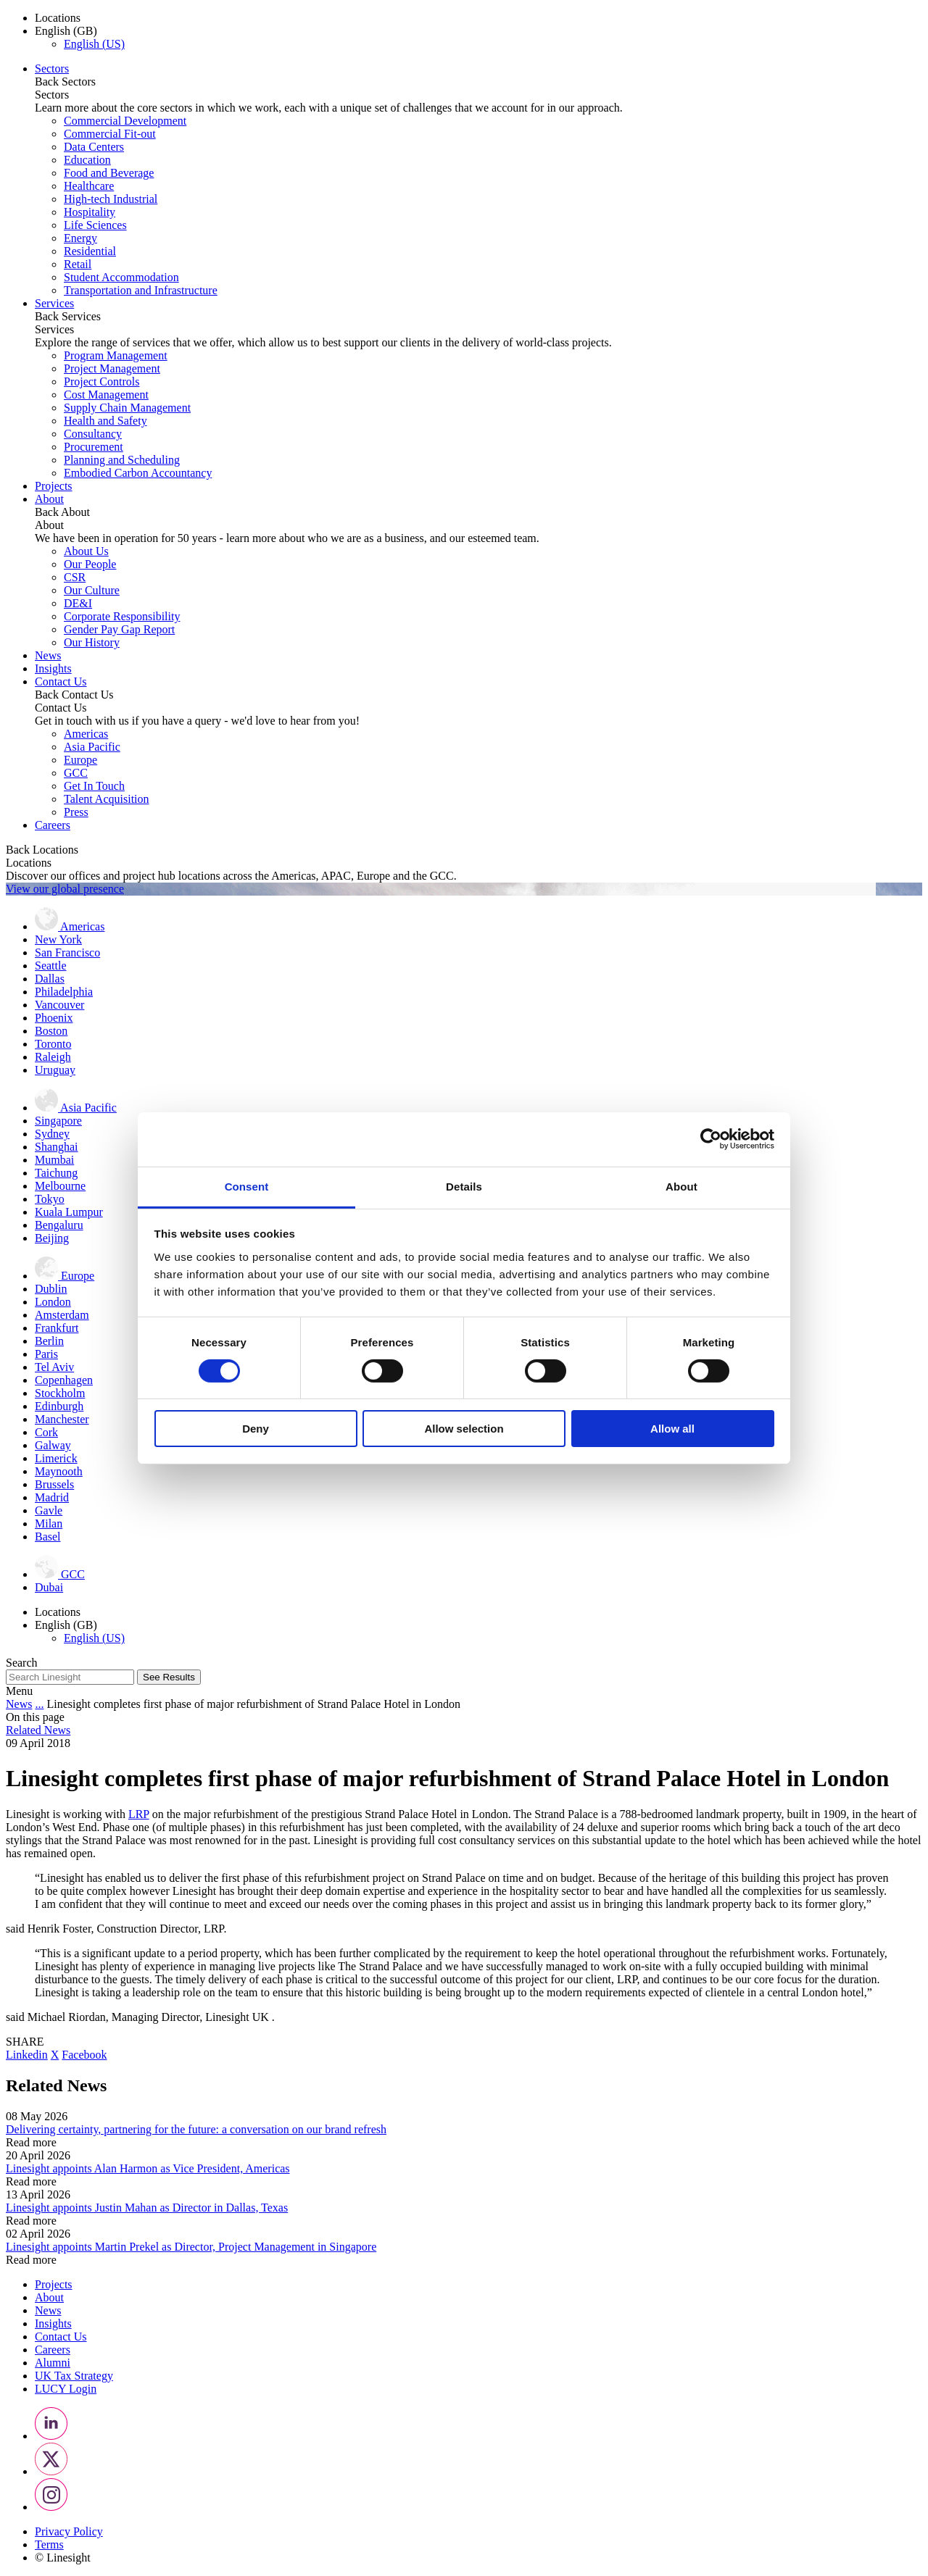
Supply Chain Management (127, 407)
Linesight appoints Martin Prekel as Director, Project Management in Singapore (191, 2247)
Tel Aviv (54, 1367)
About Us (86, 551)
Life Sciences (95, 225)
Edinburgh (59, 1406)
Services (54, 303)
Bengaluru (59, 1225)
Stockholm (60, 1393)
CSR (75, 577)
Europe (80, 760)
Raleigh (53, 1057)
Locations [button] (57, 18)
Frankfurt (56, 1328)
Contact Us (61, 681)
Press (76, 812)
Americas (86, 734)
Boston (51, 1031)
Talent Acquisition (106, 799)
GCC (76, 773)
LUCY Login (65, 2389)
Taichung (56, 1173)
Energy (80, 238)
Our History (92, 642)
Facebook (84, 2054)
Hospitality (89, 212)
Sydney (52, 1133)
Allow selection (463, 1428)
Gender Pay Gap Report (119, 629)
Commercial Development (125, 120)
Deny (255, 1428)
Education (87, 160)
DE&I (78, 603)
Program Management (115, 355)
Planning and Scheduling (122, 460)
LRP (138, 1814)
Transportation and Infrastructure (141, 290)
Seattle (51, 965)
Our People (90, 564)
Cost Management (106, 394)
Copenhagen (64, 1380)
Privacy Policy (69, 2531)
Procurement (93, 447)
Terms (49, 2544)
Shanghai (56, 1147)
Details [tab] (464, 1186)
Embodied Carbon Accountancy (138, 473)
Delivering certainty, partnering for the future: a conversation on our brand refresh (196, 2129)
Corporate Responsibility (122, 616)
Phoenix (53, 1018)
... (39, 1704)
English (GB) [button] (66, 31)
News (48, 655)
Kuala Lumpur (69, 1212)
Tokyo (50, 1199)
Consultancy (93, 434)
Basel (48, 1536)
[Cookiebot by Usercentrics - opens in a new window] (710, 1139)
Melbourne (60, 1186)
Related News (38, 1730)
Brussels (54, 1484)
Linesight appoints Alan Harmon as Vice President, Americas (148, 2168)
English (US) (94, 44)
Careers (52, 825)
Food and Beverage (109, 173)
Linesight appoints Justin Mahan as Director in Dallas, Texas (147, 2207)
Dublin (51, 1289)
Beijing (52, 1238)
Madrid (52, 1497)
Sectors (52, 68)
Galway (53, 1445)
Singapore (58, 1120)
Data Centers (94, 147)
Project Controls (101, 381)
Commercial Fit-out (110, 134)
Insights (53, 668)
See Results (169, 1677)
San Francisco (67, 952)
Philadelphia (64, 991)
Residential (90, 251)
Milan (48, 1523)
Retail (77, 264)
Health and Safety (105, 420)
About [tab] (681, 1186)
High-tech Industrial (110, 199)
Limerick (56, 1458)
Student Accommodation (121, 277)
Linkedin (27, 2054)
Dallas (50, 978)
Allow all (672, 1428)
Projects (53, 486)
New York (58, 939)
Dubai (49, 1587)
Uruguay (55, 1070)
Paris (46, 1354)
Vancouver (59, 1005)
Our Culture (92, 590)
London (53, 1302)
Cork (46, 1432)
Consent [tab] (247, 1186)
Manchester (62, 1419)
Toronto (53, 1044)
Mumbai (54, 1160)
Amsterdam (62, 1315)
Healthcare (89, 186)
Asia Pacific (92, 747)
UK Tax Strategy (74, 2375)
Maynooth (59, 1471)
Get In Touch (94, 786)
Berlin (49, 1341)
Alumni (52, 2362)
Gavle (48, 1510)
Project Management (112, 368)
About (49, 499)
